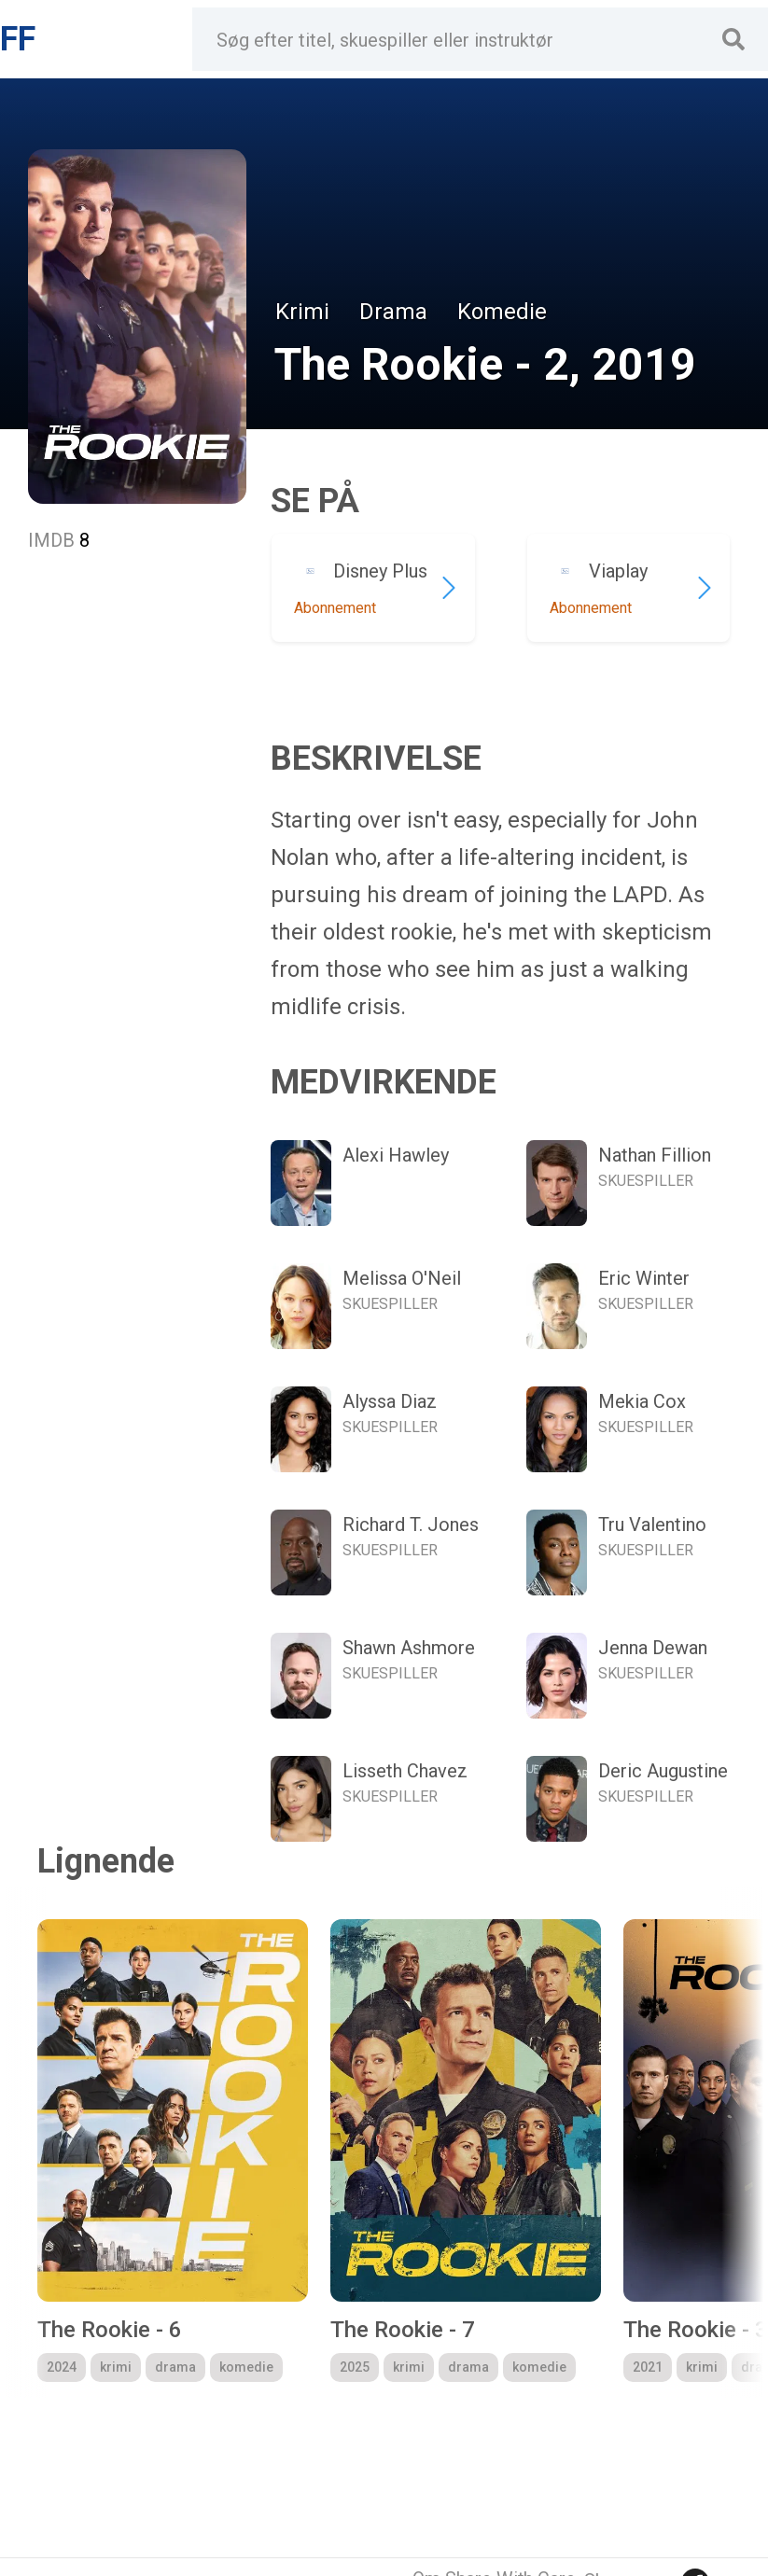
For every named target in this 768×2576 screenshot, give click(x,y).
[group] (172, 2150)
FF (17, 39)
